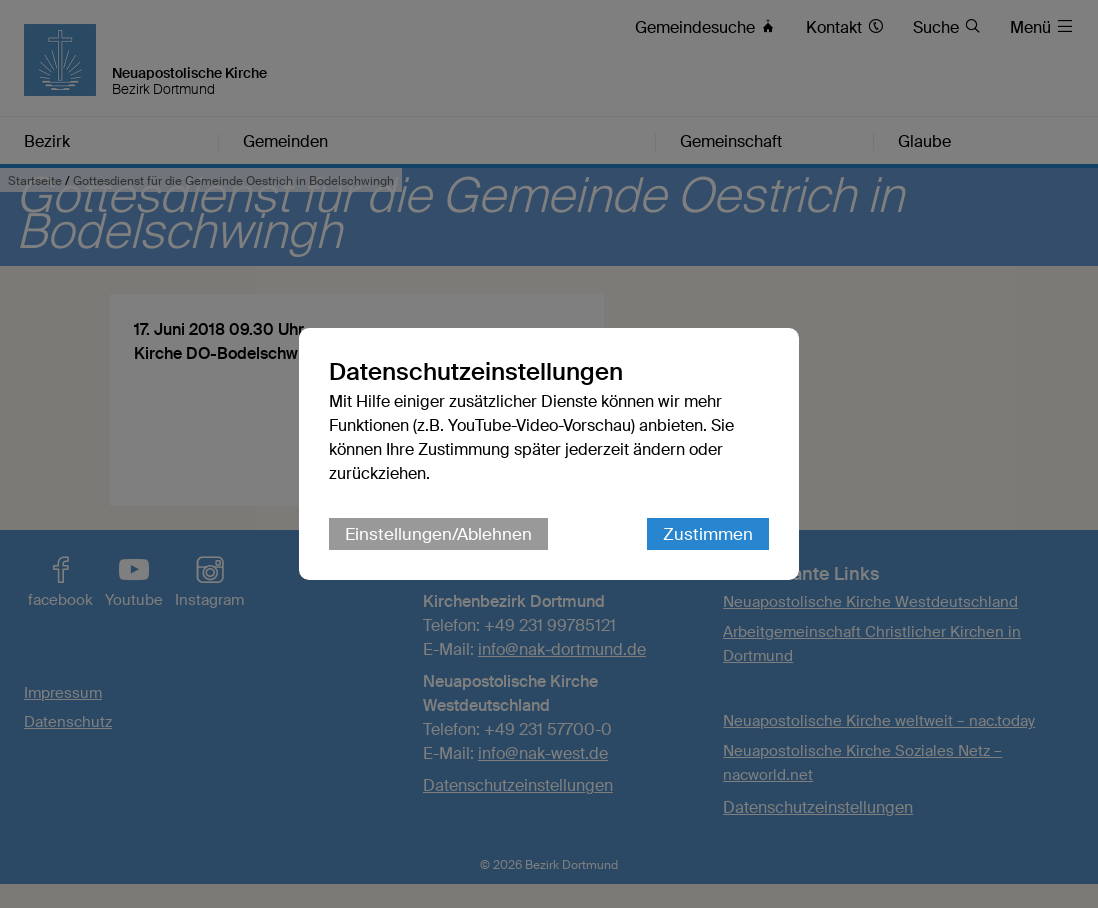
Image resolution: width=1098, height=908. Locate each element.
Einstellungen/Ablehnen (438, 534)
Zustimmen (708, 534)
